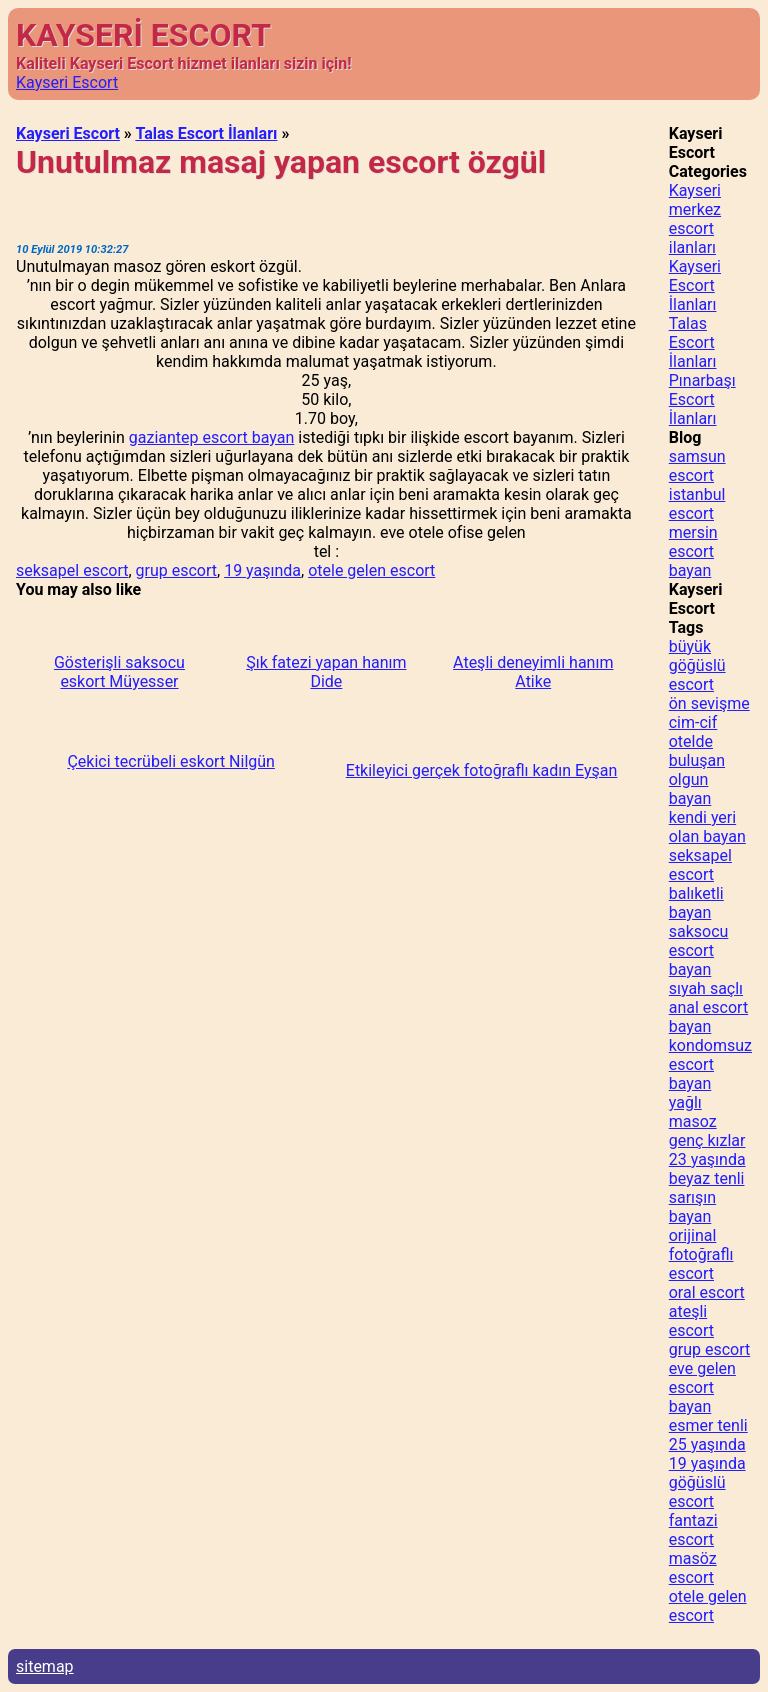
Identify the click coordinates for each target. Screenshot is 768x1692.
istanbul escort (697, 504)
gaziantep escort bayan (212, 437)
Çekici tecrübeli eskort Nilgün (171, 761)
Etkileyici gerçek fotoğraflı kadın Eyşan (482, 770)
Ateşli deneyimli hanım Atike (533, 672)
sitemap (45, 1666)
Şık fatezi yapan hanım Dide (326, 672)
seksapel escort (72, 570)
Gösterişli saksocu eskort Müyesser (119, 672)
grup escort (176, 570)
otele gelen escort (371, 570)
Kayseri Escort (67, 82)
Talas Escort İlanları (206, 133)
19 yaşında (262, 570)
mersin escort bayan (693, 551)
